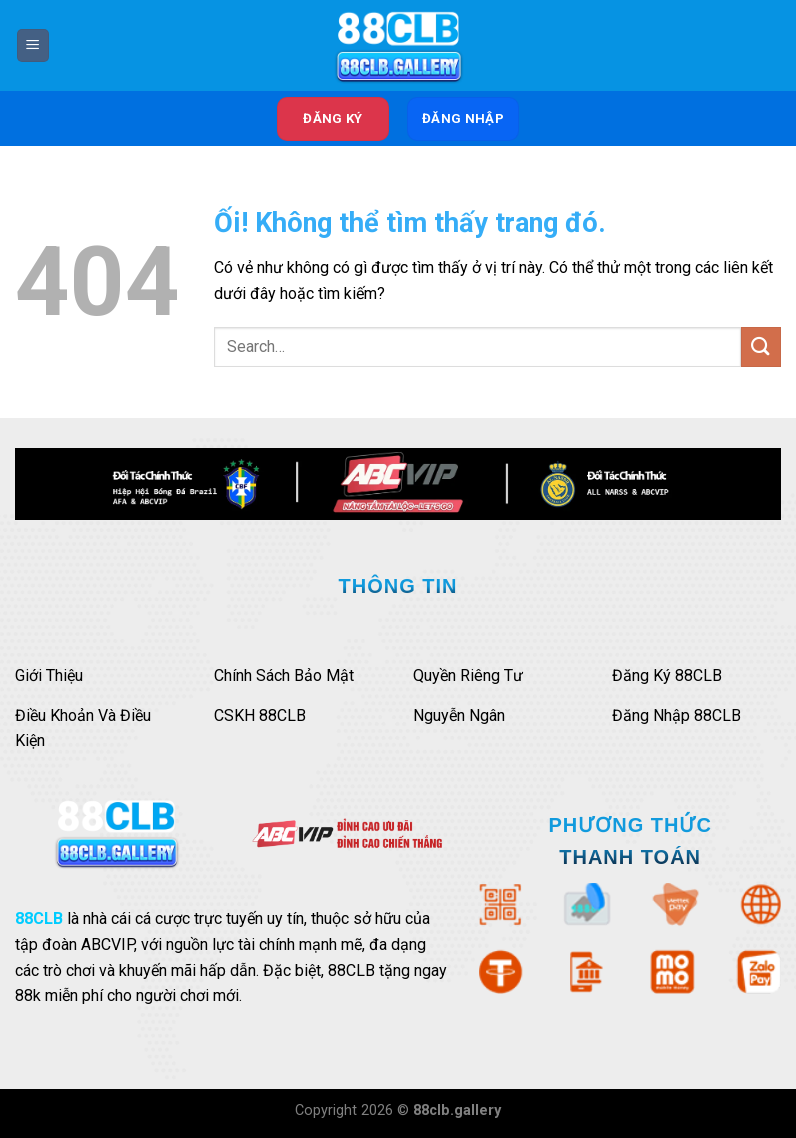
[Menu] (33, 45)
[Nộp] (761, 346)
